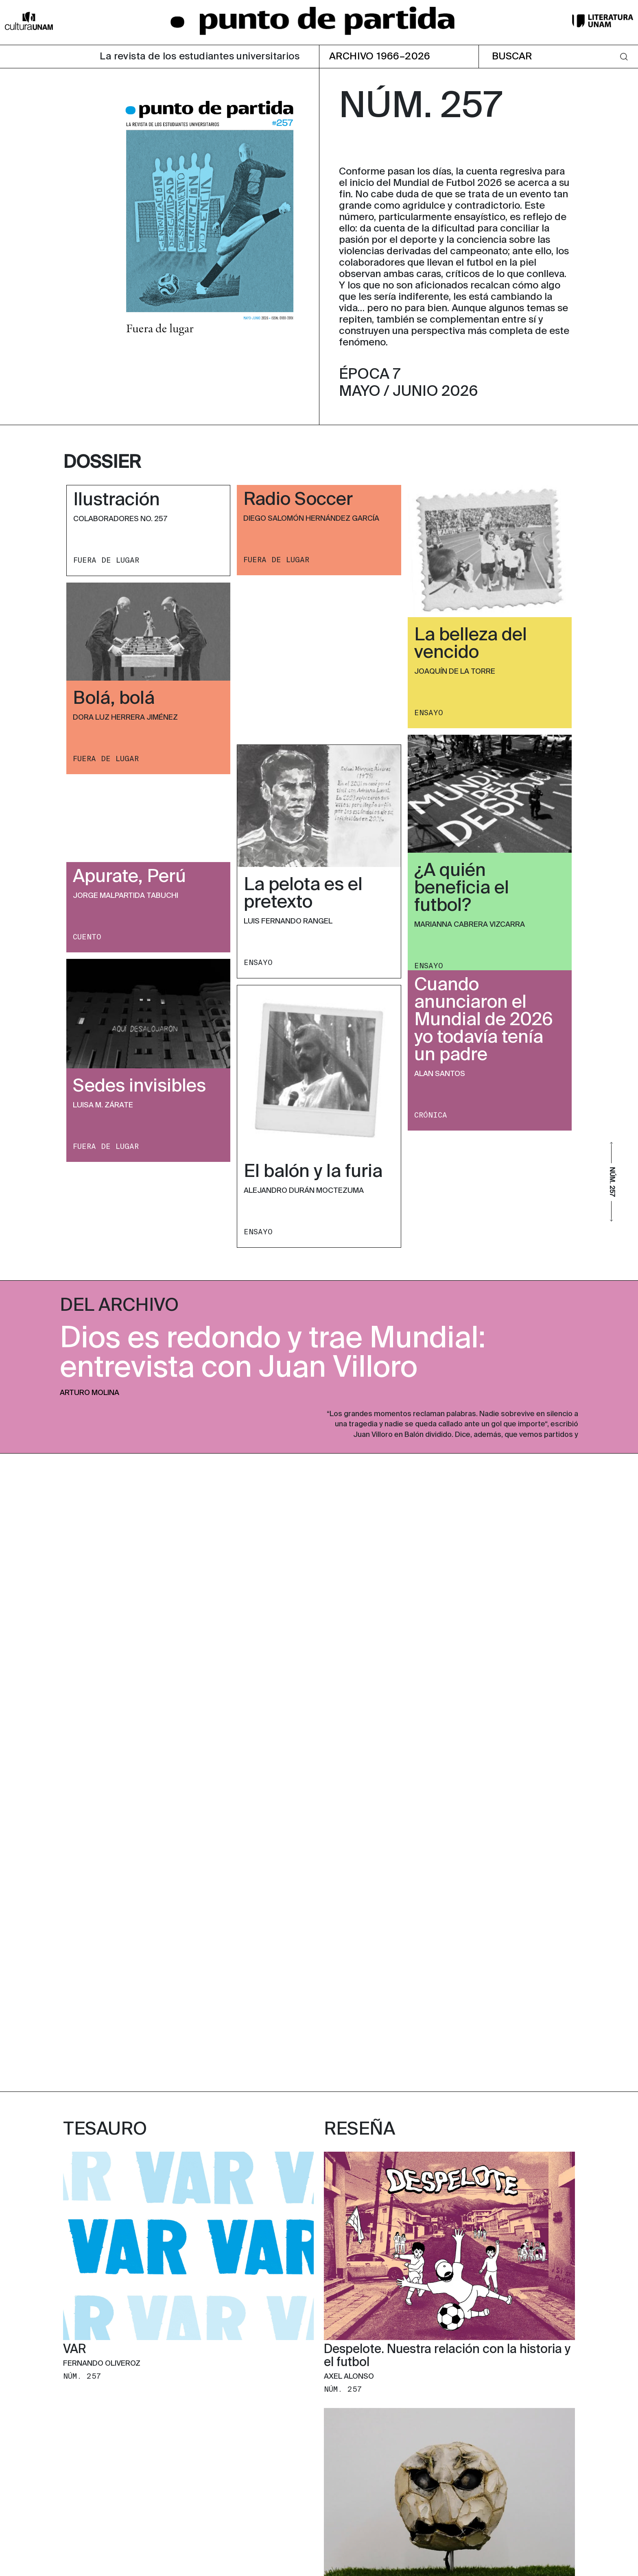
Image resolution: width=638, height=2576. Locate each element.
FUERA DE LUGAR (106, 560)
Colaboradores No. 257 (120, 519)
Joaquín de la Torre (454, 671)
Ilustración (116, 500)
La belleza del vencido (470, 644)
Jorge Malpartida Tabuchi (125, 895)
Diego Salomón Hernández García (311, 518)
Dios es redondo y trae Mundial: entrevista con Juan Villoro (272, 1354)
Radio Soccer (298, 500)
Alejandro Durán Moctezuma (304, 1190)
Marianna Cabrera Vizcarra (469, 924)
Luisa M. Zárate (103, 1105)
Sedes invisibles (139, 1087)
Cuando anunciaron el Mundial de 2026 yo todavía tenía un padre (483, 1020)
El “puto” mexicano (378, 1968)
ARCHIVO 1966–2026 (379, 56)
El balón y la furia (313, 1172)
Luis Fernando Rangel (288, 921)
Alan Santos (439, 1074)
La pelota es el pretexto (303, 894)
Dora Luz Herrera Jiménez (125, 717)
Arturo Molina (89, 1393)
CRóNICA (430, 1115)
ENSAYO (428, 713)
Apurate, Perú (129, 877)
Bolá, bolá (114, 699)
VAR (74, 1712)
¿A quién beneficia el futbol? (461, 888)
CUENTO (87, 937)
